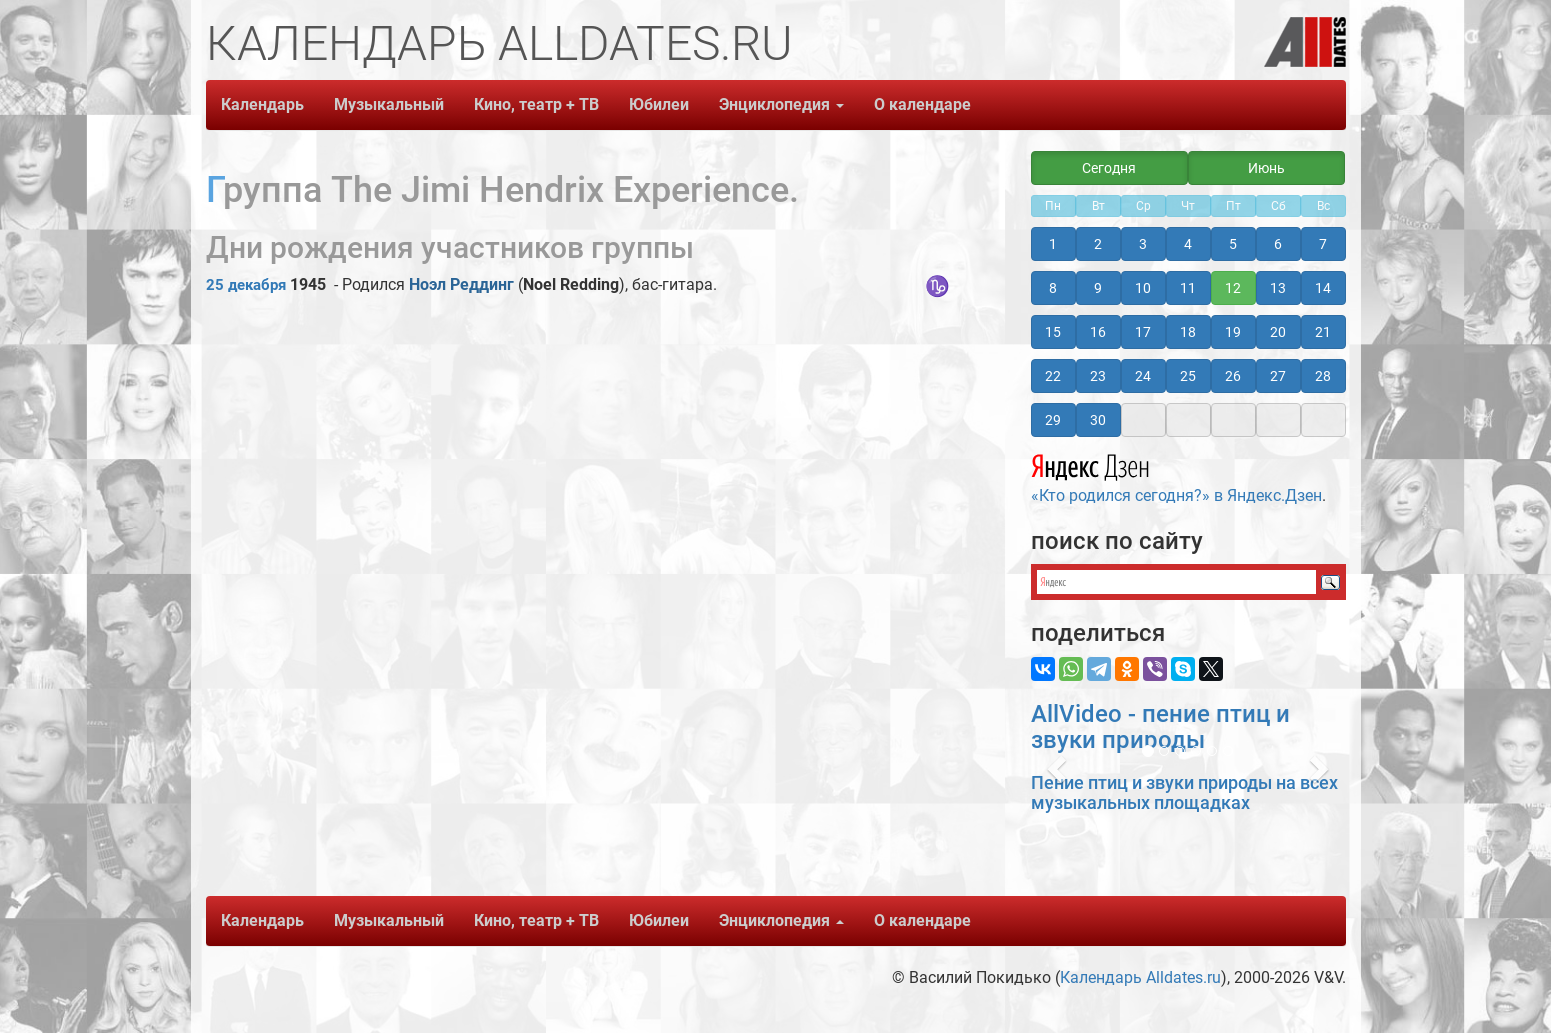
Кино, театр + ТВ (536, 104)
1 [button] (1053, 244)
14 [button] (1323, 288)
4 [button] (1188, 244)
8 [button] (1053, 288)
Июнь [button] (1266, 168)
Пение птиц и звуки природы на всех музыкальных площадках (1184, 792)
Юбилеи (659, 104)
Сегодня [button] (1109, 168)
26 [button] (1233, 376)
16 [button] (1098, 332)
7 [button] (1323, 244)
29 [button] (1053, 420)
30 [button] (1098, 420)
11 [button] (1188, 288)
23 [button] (1098, 376)
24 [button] (1143, 376)
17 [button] (1143, 332)
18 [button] (1188, 332)
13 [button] (1278, 288)
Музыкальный (389, 104)
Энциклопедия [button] (781, 104)
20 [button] (1278, 332)
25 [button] (1188, 376)
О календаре (922, 104)
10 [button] (1143, 288)
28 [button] (1323, 376)
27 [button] (1278, 376)
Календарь (262, 104)
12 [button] (1233, 288)
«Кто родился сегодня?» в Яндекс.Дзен (1176, 476)
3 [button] (1143, 244)
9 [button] (1098, 288)
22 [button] (1053, 376)
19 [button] (1233, 332)
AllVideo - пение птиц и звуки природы (1160, 727)
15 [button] (1053, 332)
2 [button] (1098, 244)
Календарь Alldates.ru (1140, 977)
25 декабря (246, 285)
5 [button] (1233, 244)
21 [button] (1323, 332)
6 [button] (1278, 244)
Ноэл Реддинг (461, 284)
